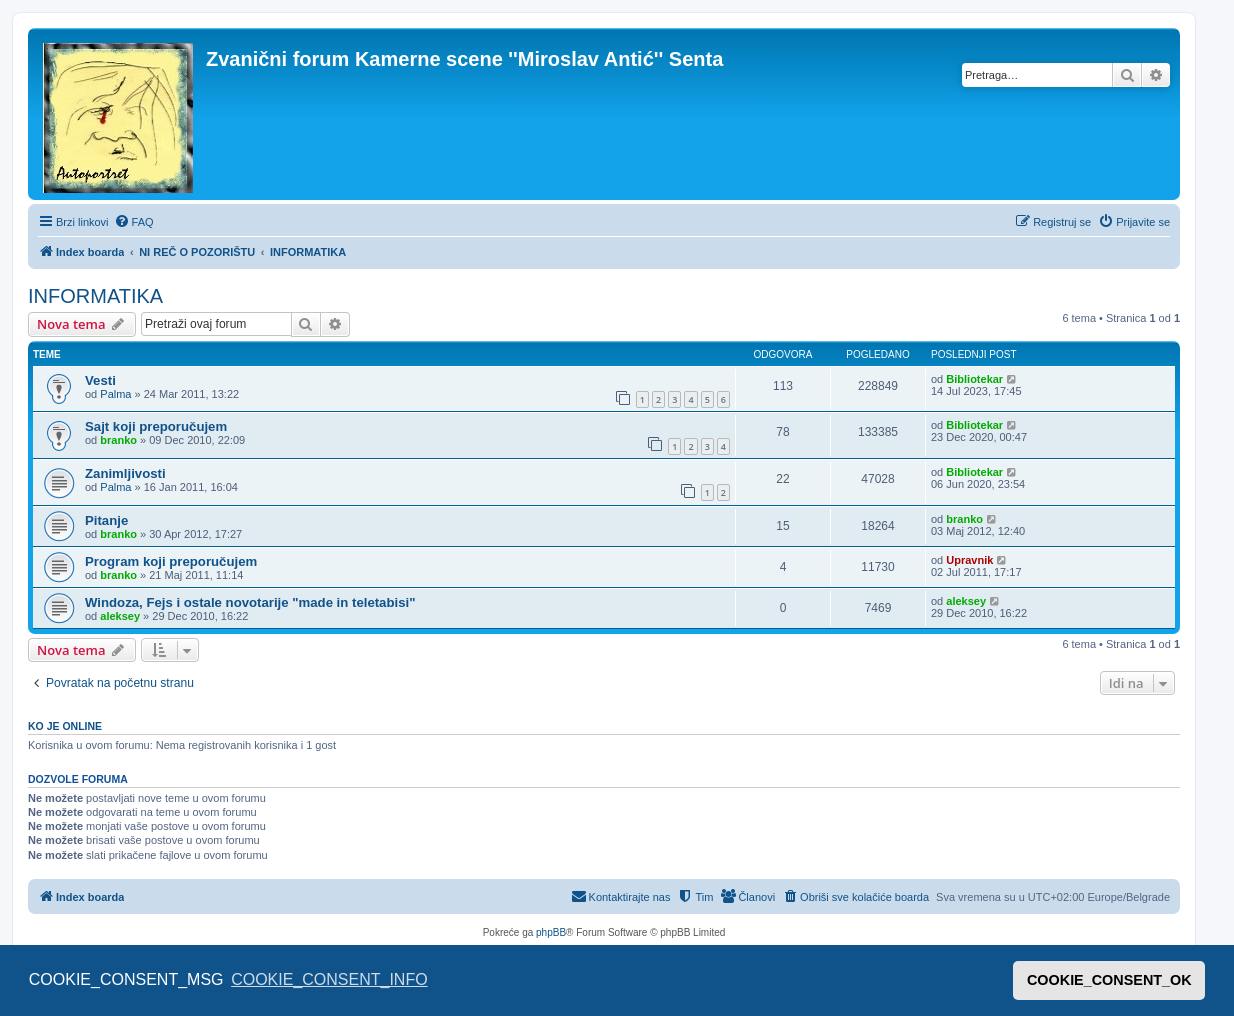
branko (118, 440)
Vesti (100, 380)
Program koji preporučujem (171, 561)
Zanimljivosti (125, 473)
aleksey (120, 616)
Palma (115, 394)
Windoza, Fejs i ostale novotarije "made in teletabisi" (250, 602)
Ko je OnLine (65, 726)
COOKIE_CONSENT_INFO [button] (329, 979)
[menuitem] (134, 222)
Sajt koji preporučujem (156, 426)
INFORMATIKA (95, 296)
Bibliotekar (974, 379)
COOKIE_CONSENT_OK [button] (1109, 980)
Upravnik (969, 560)
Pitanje (106, 520)
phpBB (551, 932)
